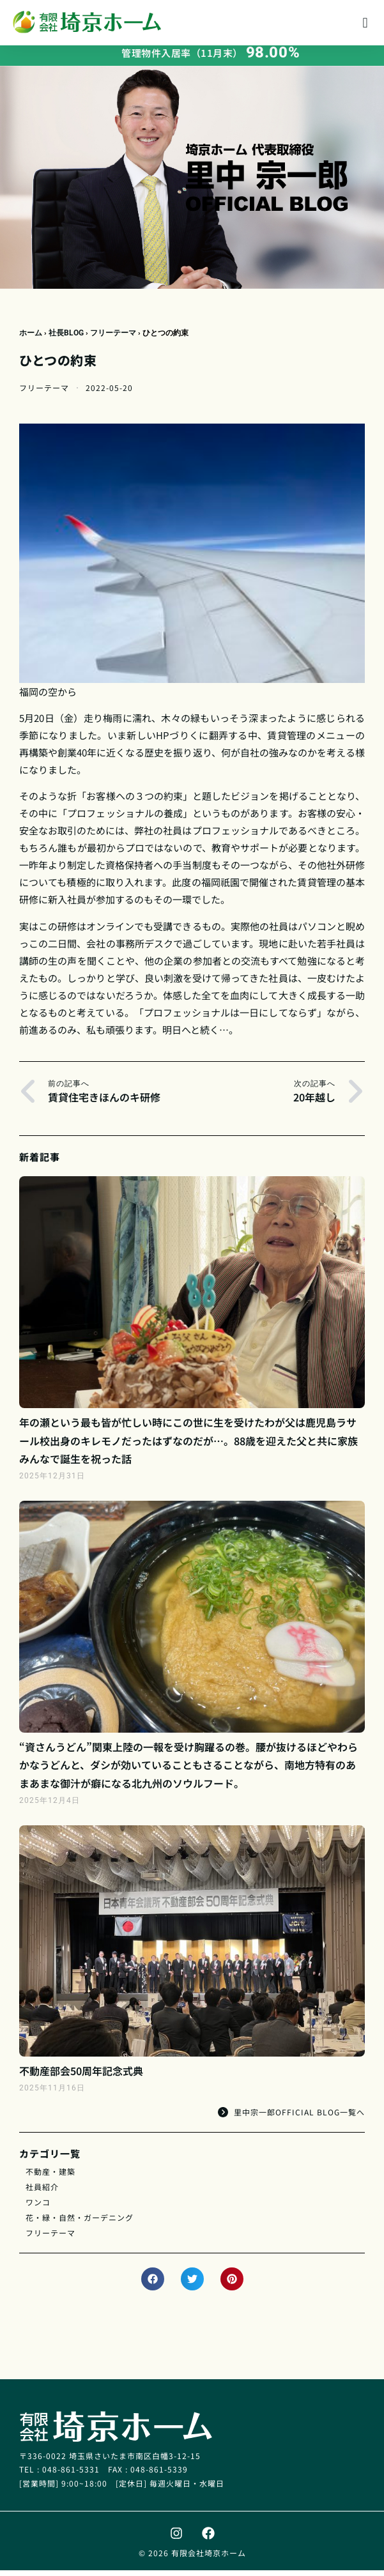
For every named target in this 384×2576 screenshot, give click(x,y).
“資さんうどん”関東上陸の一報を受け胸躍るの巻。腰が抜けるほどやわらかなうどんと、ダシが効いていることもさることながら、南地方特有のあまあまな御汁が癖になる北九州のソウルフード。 (188, 1770)
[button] (365, 22)
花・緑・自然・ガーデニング (80, 2222)
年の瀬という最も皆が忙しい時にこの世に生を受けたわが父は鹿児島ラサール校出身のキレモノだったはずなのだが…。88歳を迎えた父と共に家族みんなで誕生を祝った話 (188, 1446)
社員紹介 (42, 2191)
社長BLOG (66, 338)
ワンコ (38, 2207)
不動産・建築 (50, 2176)
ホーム (30, 338)
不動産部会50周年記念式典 (81, 2075)
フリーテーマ (113, 338)
